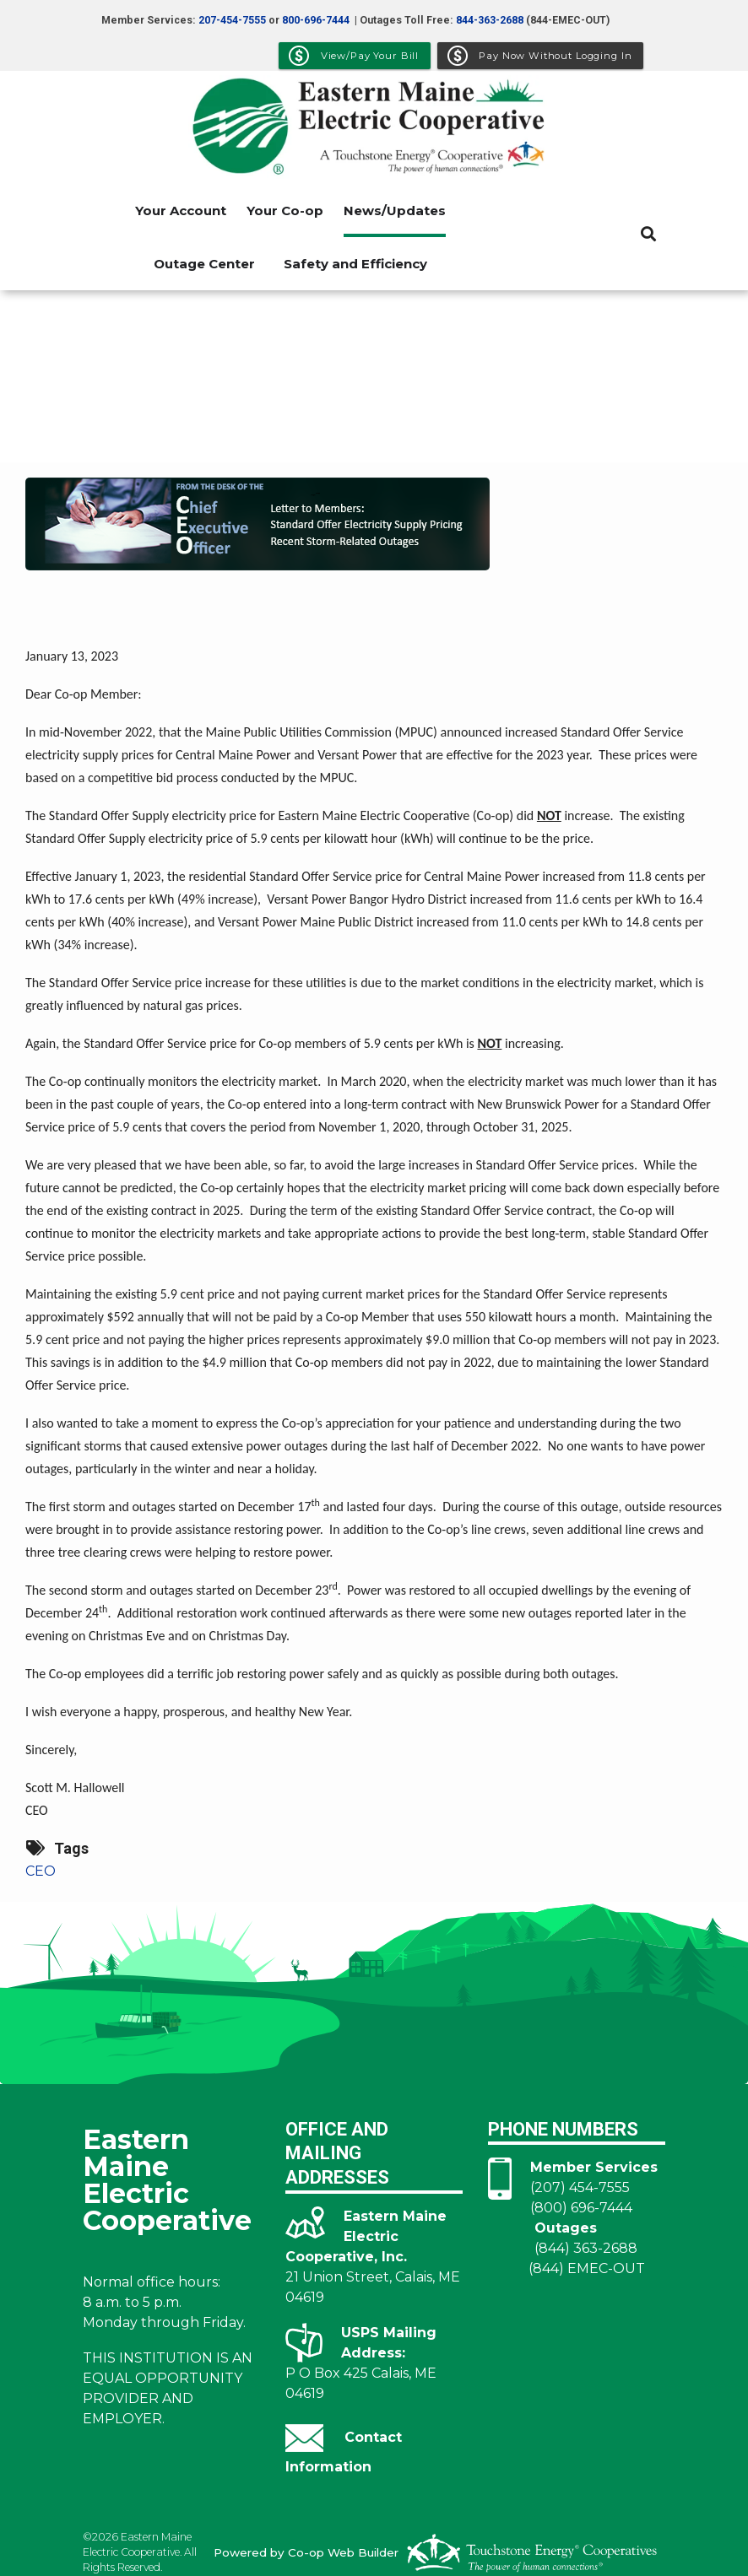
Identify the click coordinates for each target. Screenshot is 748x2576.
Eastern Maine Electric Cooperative (167, 2178)
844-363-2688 (489, 20)
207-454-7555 (232, 20)
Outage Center (204, 264)
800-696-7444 (316, 20)
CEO (40, 1871)
